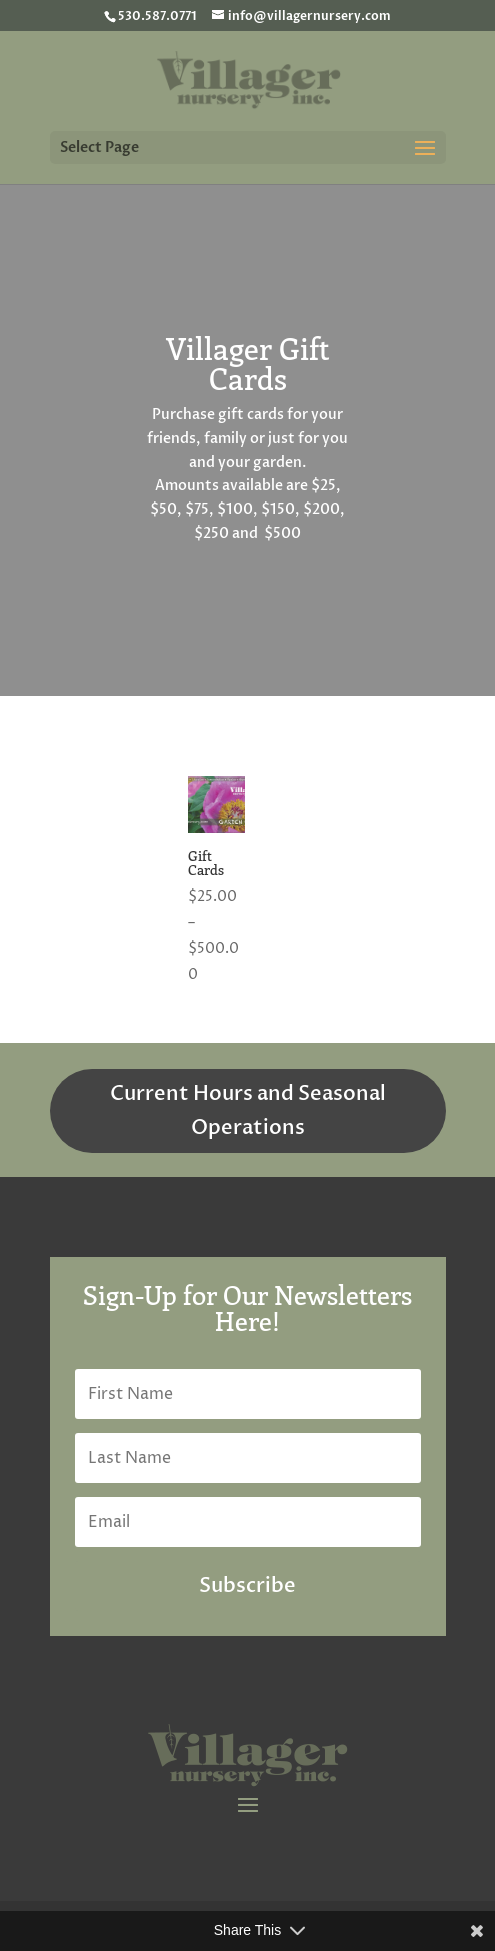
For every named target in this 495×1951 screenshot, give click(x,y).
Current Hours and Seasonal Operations (248, 1110)
